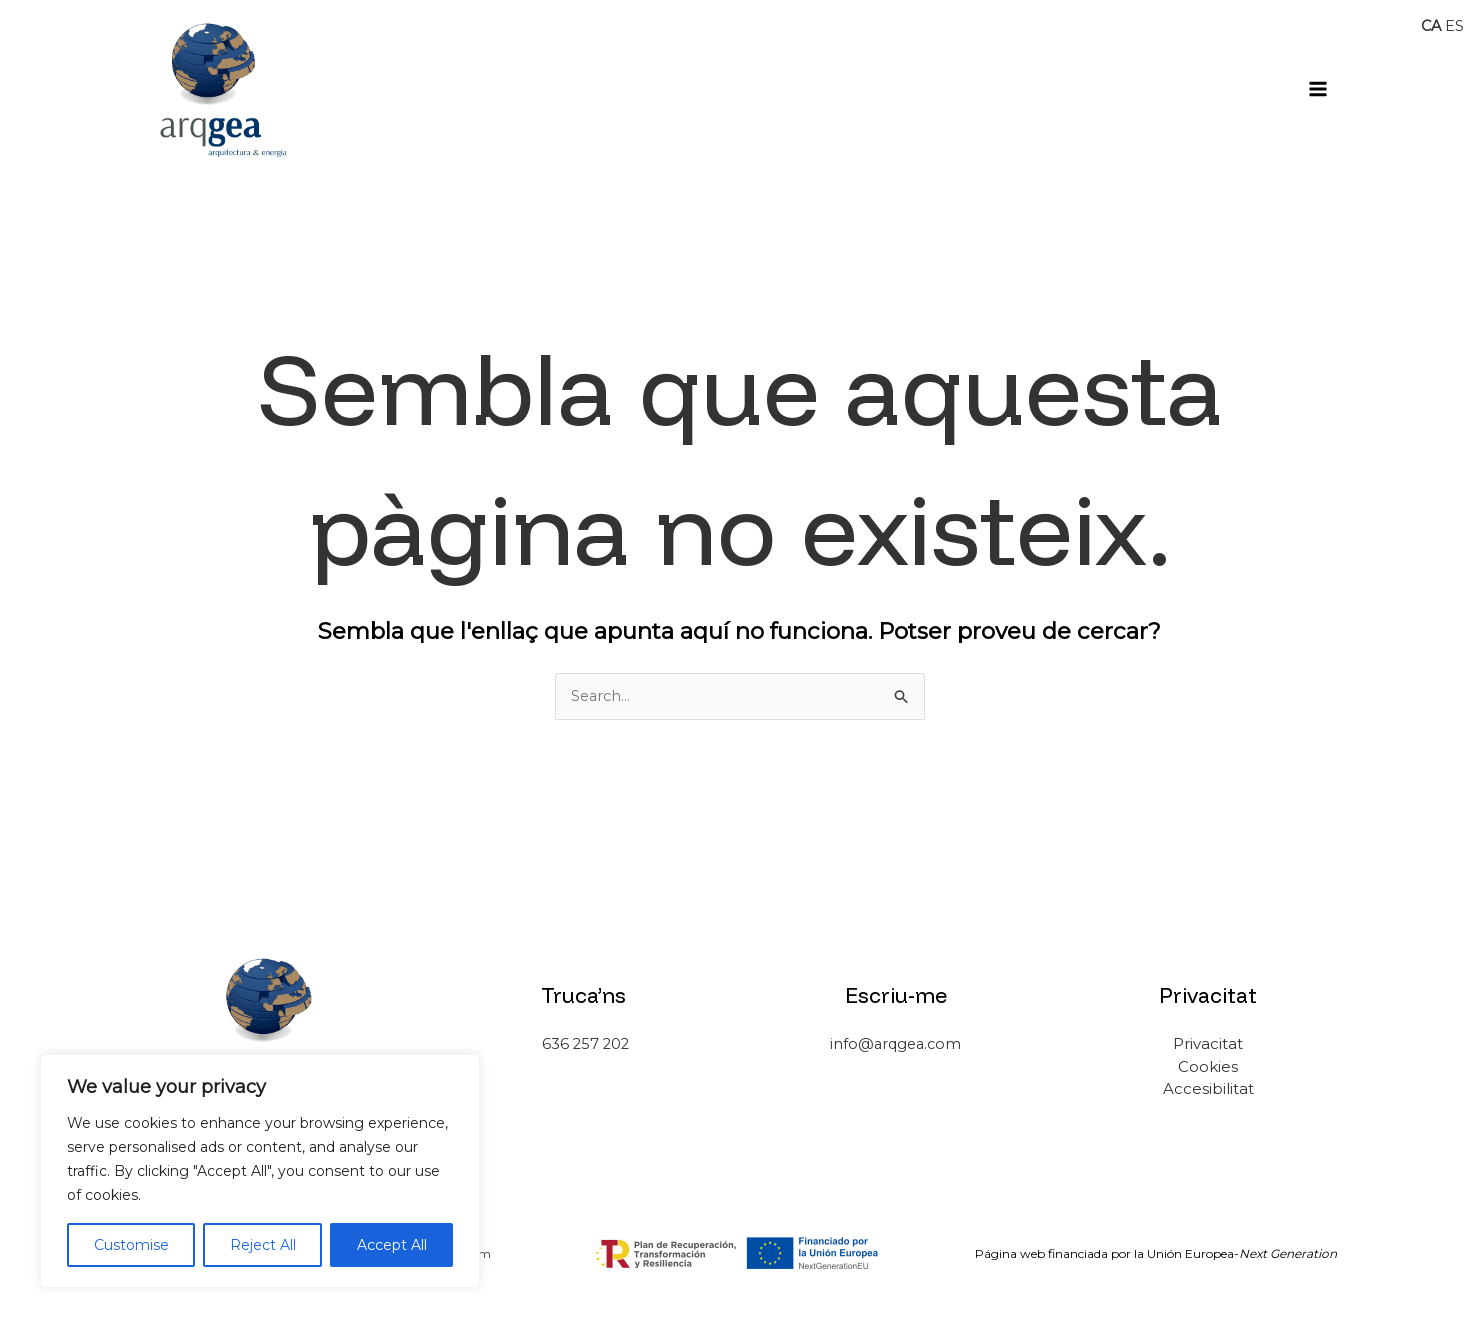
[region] (260, 1171)
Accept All (392, 1245)
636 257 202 (583, 1044)
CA (1430, 25)
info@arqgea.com (896, 1044)
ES (1454, 25)
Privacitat (1208, 1044)
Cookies (1208, 1066)
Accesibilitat (1208, 1089)
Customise (131, 1245)
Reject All (263, 1245)
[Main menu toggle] (1318, 88)
